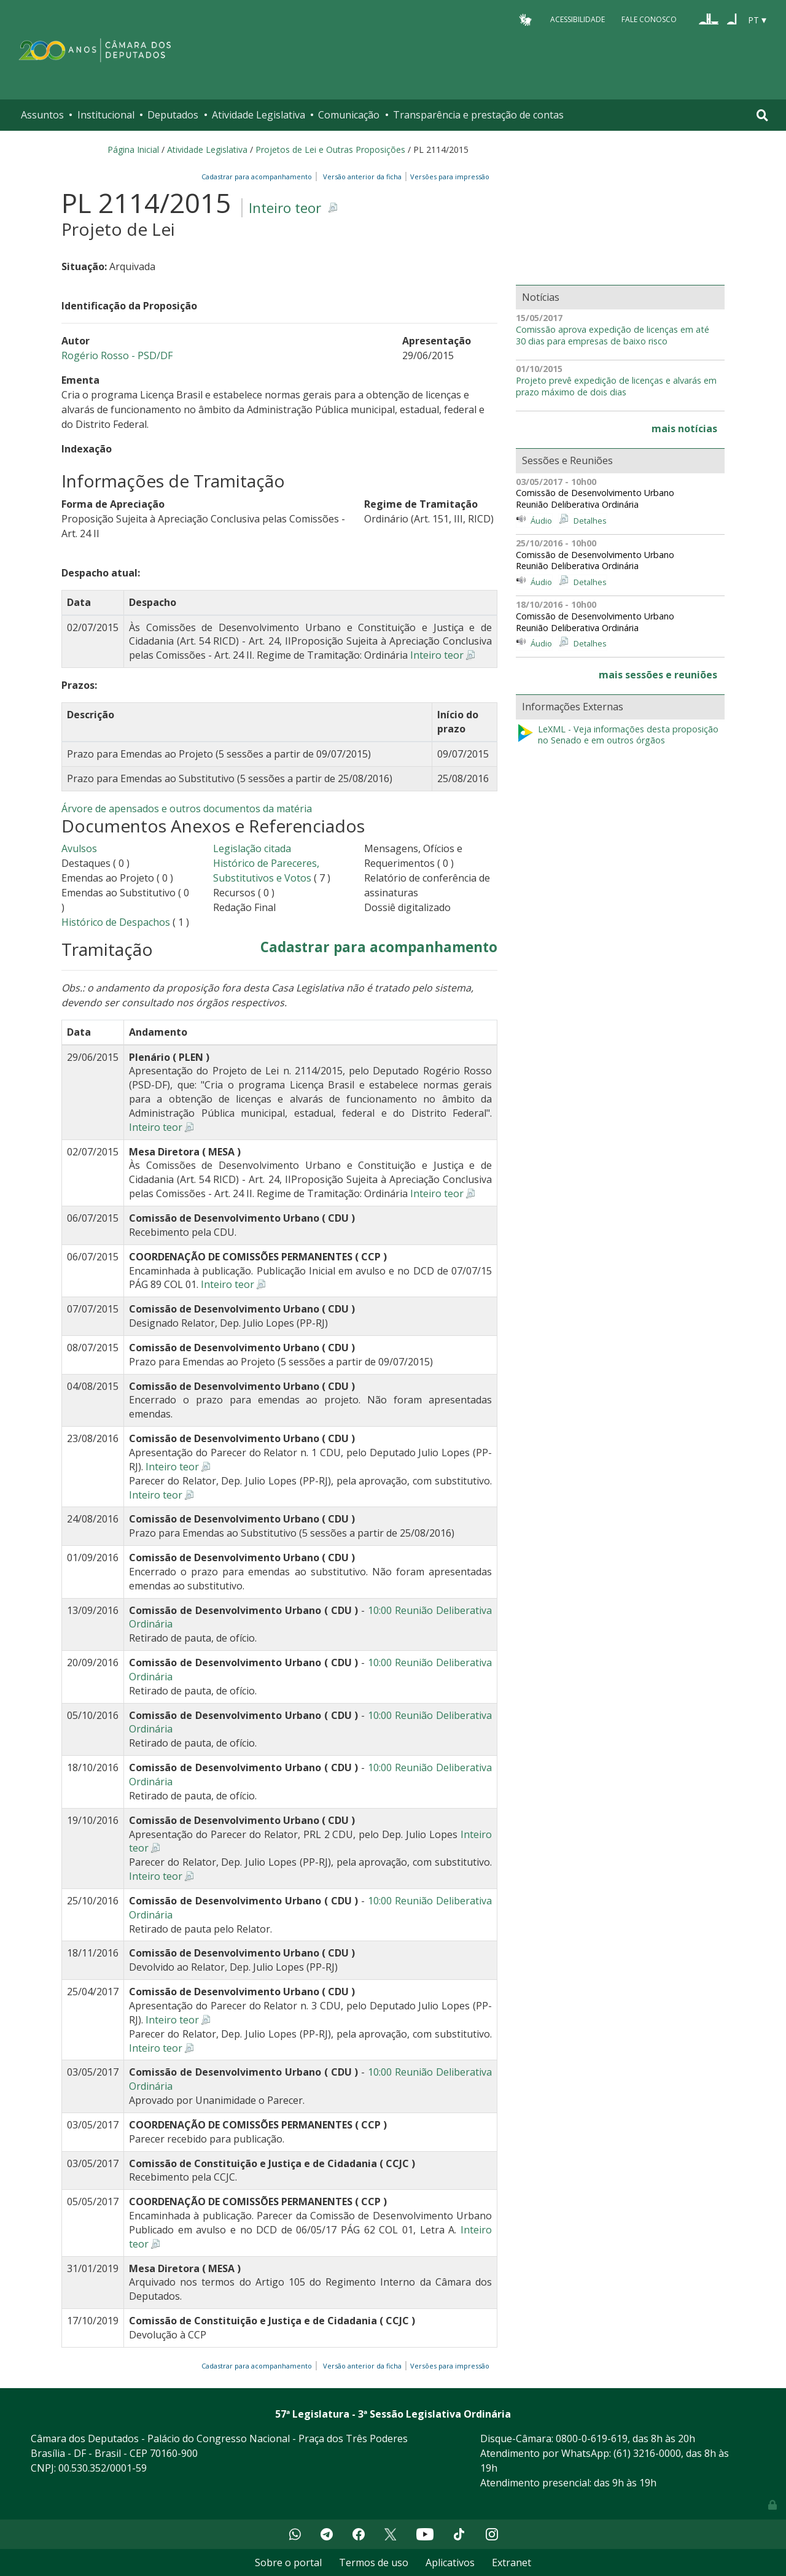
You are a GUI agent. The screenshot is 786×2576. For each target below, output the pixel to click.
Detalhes (590, 520)
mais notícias (684, 428)
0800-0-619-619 (592, 2438)
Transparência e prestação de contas (478, 115)
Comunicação (348, 115)
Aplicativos (450, 2562)
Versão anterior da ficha (362, 176)
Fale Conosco (649, 19)
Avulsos (79, 848)
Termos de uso (373, 2562)
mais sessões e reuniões (658, 674)
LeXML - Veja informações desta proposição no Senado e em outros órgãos (617, 735)
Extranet (511, 2562)
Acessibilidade (577, 19)
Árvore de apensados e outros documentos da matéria (186, 808)
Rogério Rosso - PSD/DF (117, 355)
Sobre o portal (288, 2562)
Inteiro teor (285, 207)
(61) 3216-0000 (647, 2453)
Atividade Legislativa (258, 115)
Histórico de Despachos (115, 922)
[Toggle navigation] (762, 115)
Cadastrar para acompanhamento (258, 176)
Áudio (541, 520)
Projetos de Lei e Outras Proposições (330, 149)
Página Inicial (133, 149)
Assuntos (42, 115)
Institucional (105, 115)
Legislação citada (252, 848)
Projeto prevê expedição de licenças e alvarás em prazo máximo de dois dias (616, 386)
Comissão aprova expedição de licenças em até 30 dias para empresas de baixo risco (612, 335)
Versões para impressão (448, 176)
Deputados (172, 115)
